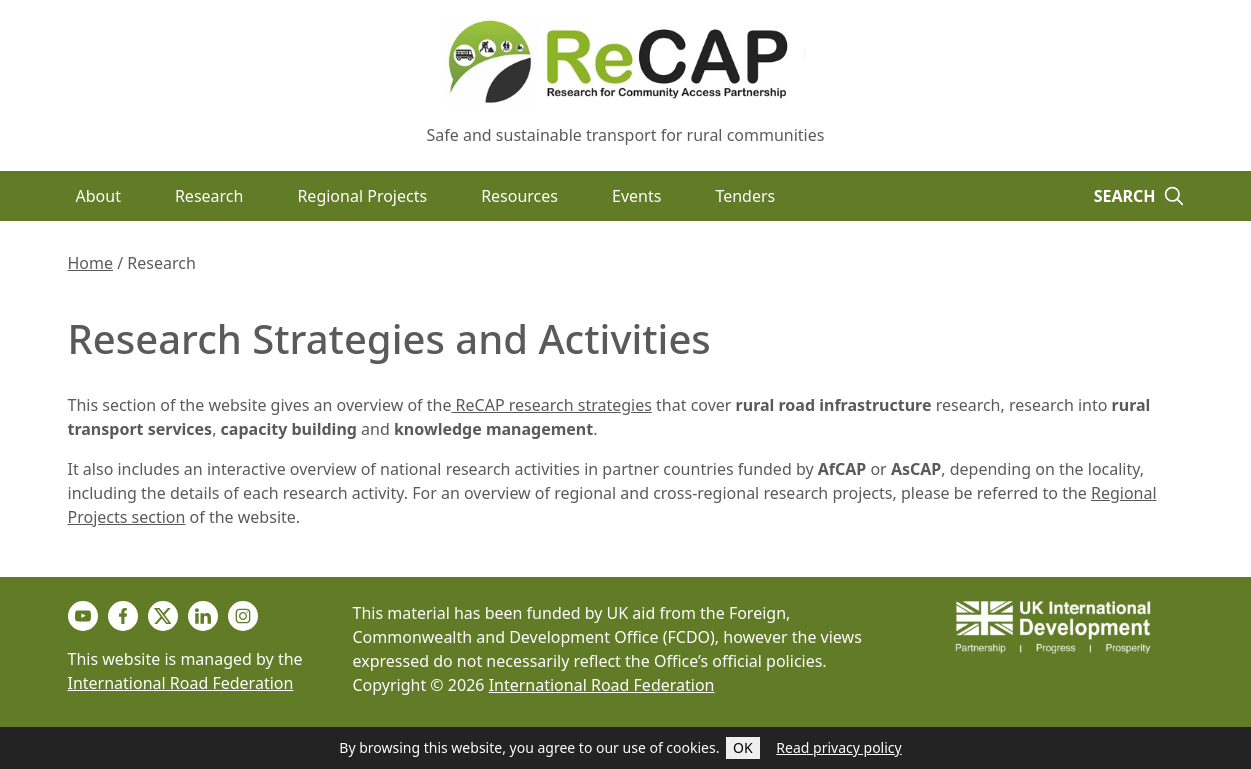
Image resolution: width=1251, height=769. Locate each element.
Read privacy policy (838, 747)
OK (743, 747)
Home (91, 263)
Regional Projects (362, 196)
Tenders (745, 196)
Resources (519, 196)
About (98, 196)
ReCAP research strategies (551, 405)
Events (636, 196)
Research (209, 196)
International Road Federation (181, 683)
